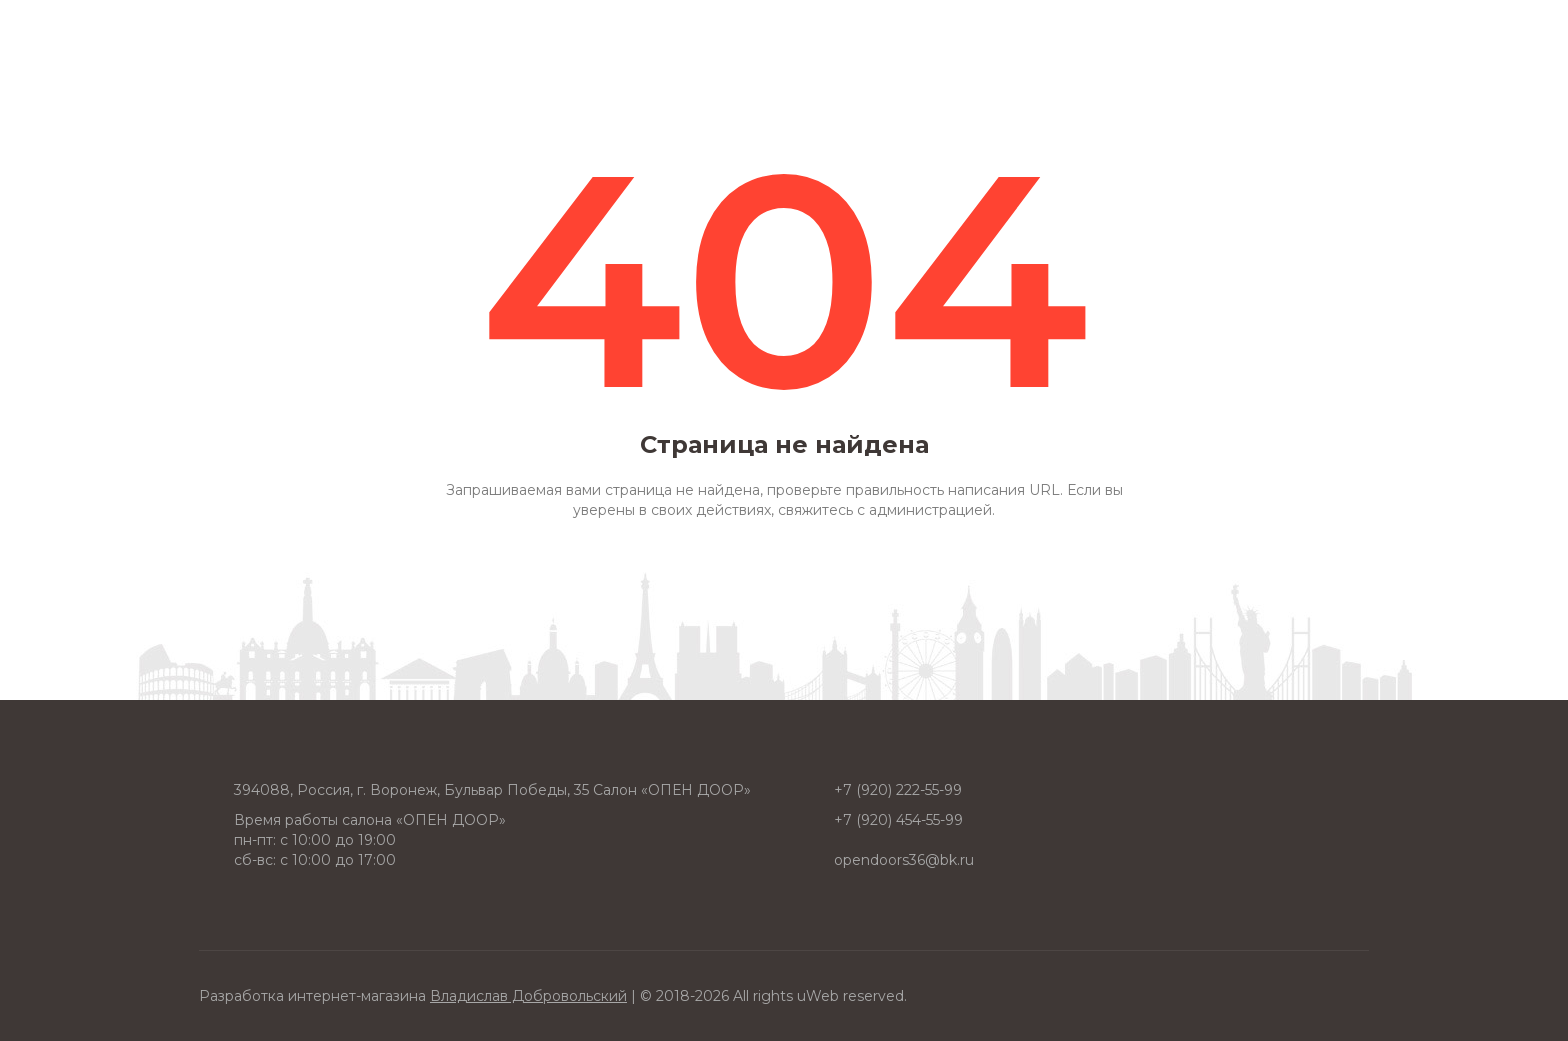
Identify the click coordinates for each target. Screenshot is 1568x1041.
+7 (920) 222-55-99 (898, 790)
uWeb (818, 996)
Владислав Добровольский (528, 996)
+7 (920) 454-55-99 (898, 820)
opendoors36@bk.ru (904, 860)
